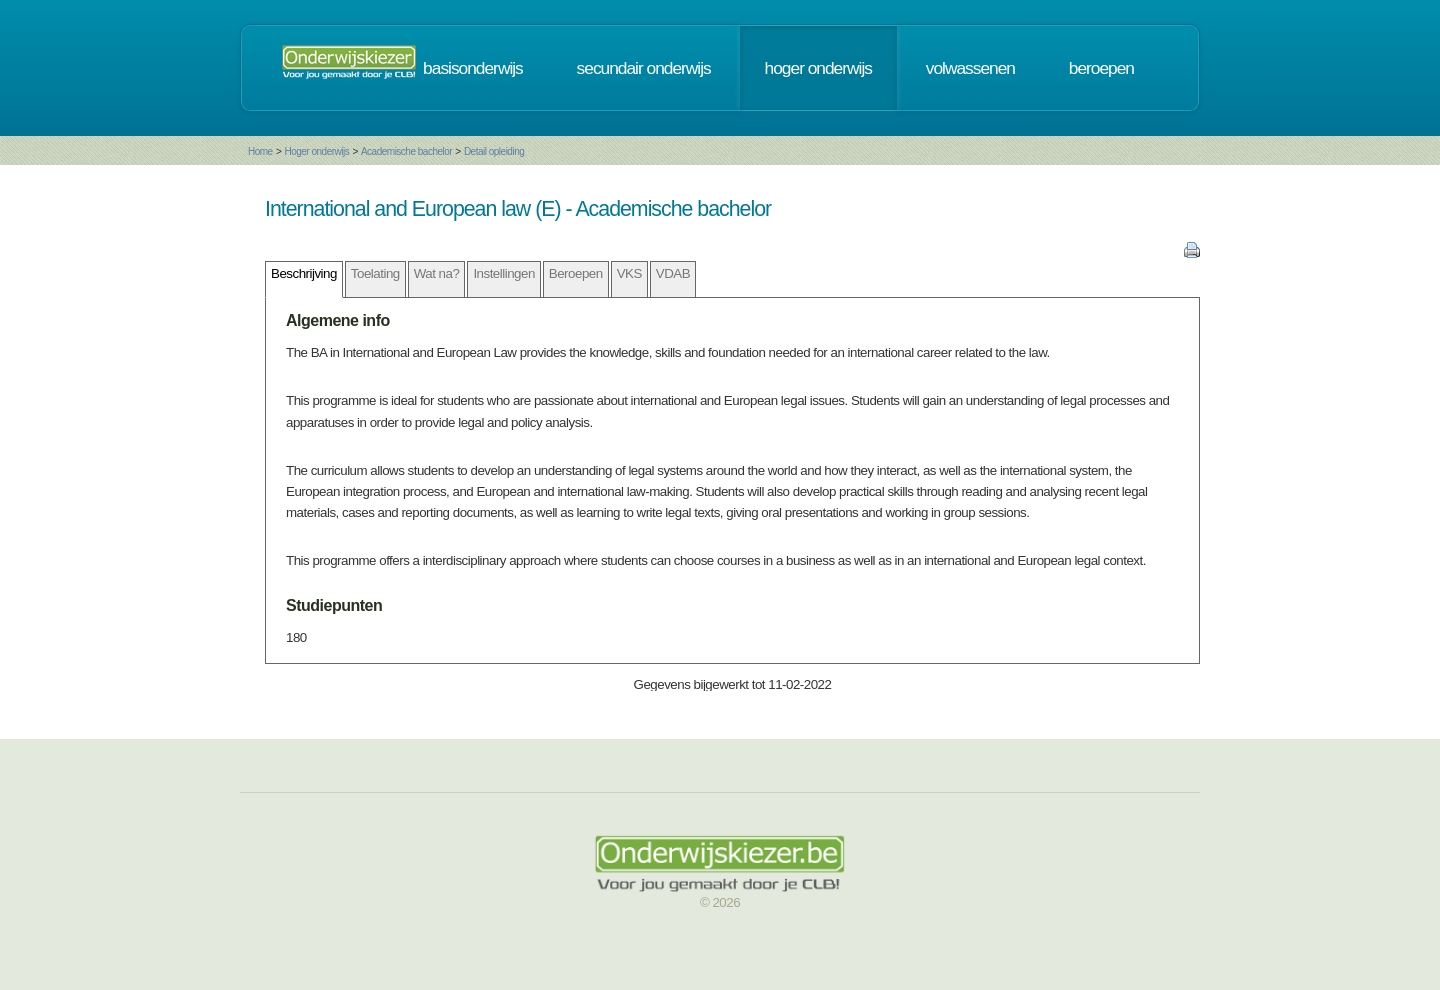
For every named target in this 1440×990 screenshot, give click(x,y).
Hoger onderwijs (316, 151)
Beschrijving (304, 273)
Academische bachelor (406, 151)
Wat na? (437, 273)
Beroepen (576, 273)
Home (260, 151)
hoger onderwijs (818, 68)
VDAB (673, 273)
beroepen (1101, 68)
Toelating (375, 273)
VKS (629, 273)
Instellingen (503, 273)
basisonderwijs (473, 68)
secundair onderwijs (644, 68)
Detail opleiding (494, 151)
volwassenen (970, 68)
